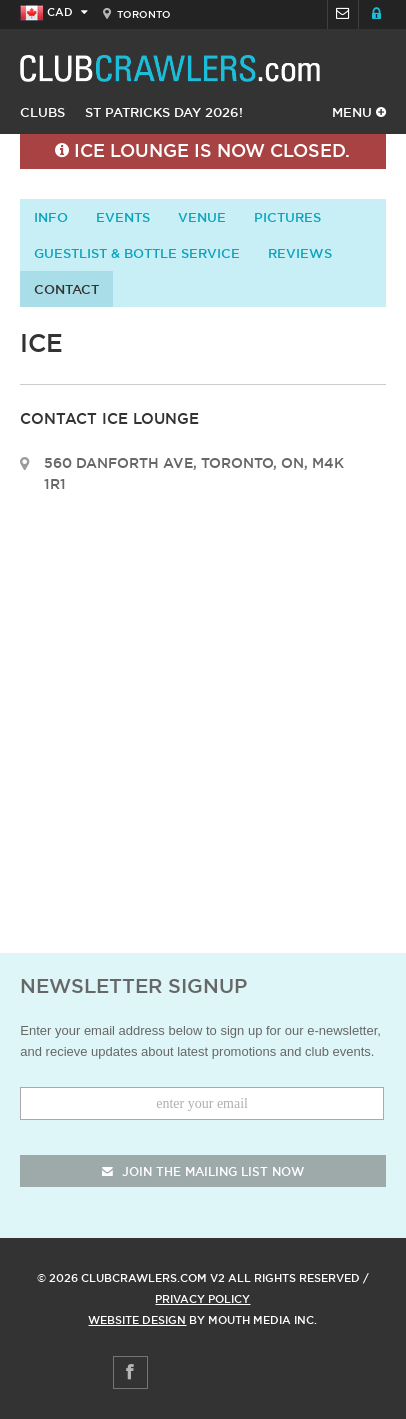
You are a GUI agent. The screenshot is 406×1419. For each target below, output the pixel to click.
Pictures (287, 217)
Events (123, 217)
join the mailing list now (203, 1171)
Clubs (42, 112)
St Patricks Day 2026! (164, 112)
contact (66, 289)
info (51, 217)
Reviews (300, 253)
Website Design (137, 1320)
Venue (202, 217)
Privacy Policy (202, 1299)
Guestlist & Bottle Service (137, 253)
